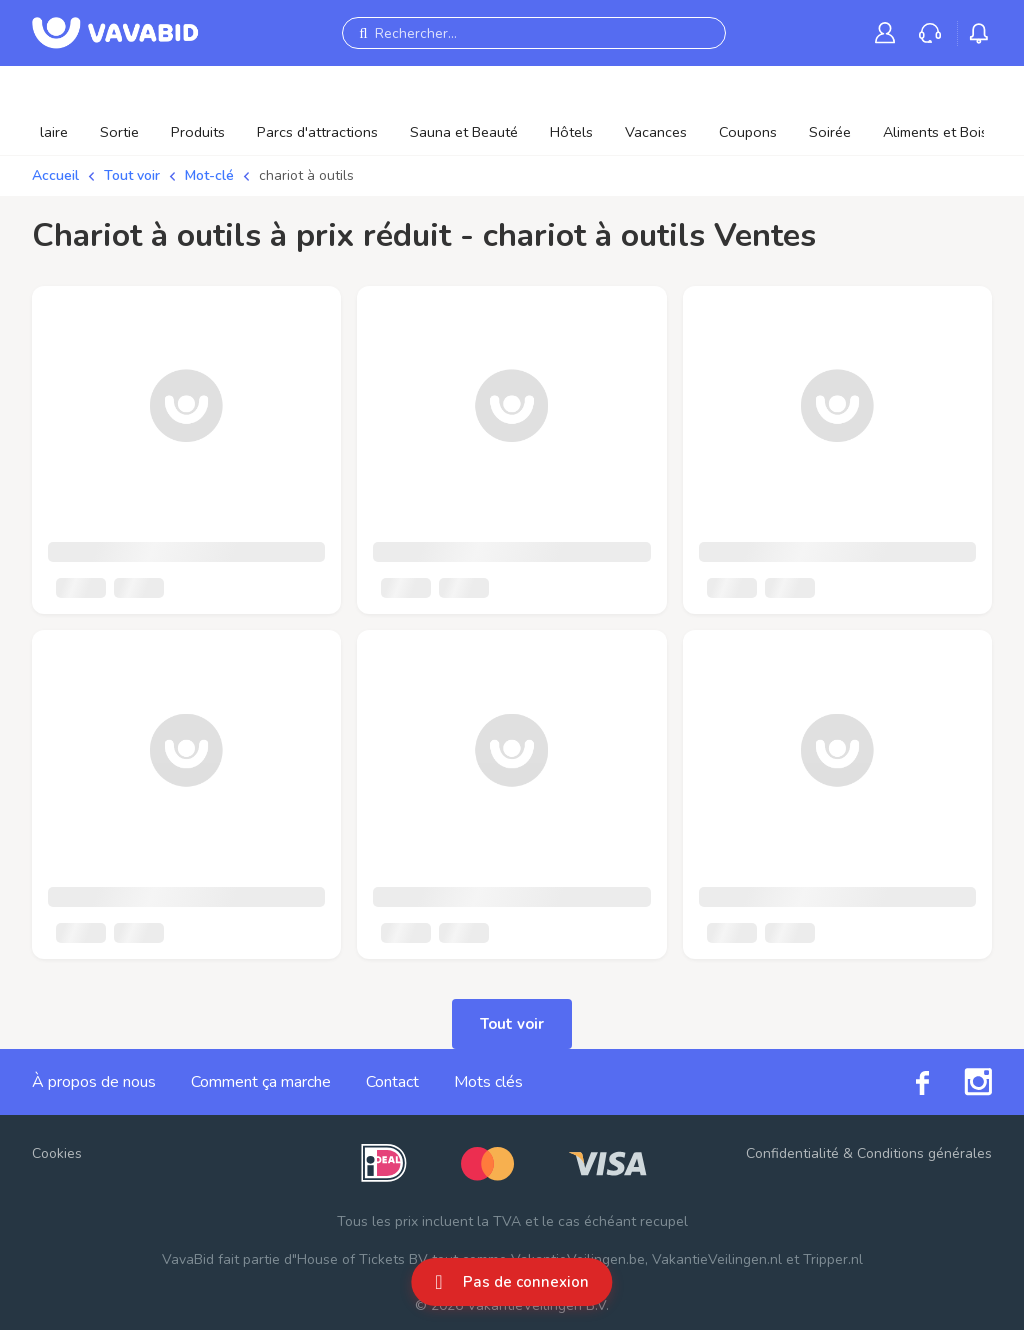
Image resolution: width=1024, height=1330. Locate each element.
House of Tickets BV (362, 1259)
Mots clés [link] (488, 1082)
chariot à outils (306, 175)
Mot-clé (209, 175)
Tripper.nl (833, 1259)
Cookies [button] (57, 1153)
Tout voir (132, 175)
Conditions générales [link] (924, 1153)
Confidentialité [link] (792, 1153)
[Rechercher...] (534, 33)
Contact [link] (392, 1082)
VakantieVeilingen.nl (717, 1259)
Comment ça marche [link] (261, 1082)
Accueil (55, 175)
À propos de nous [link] (94, 1082)
